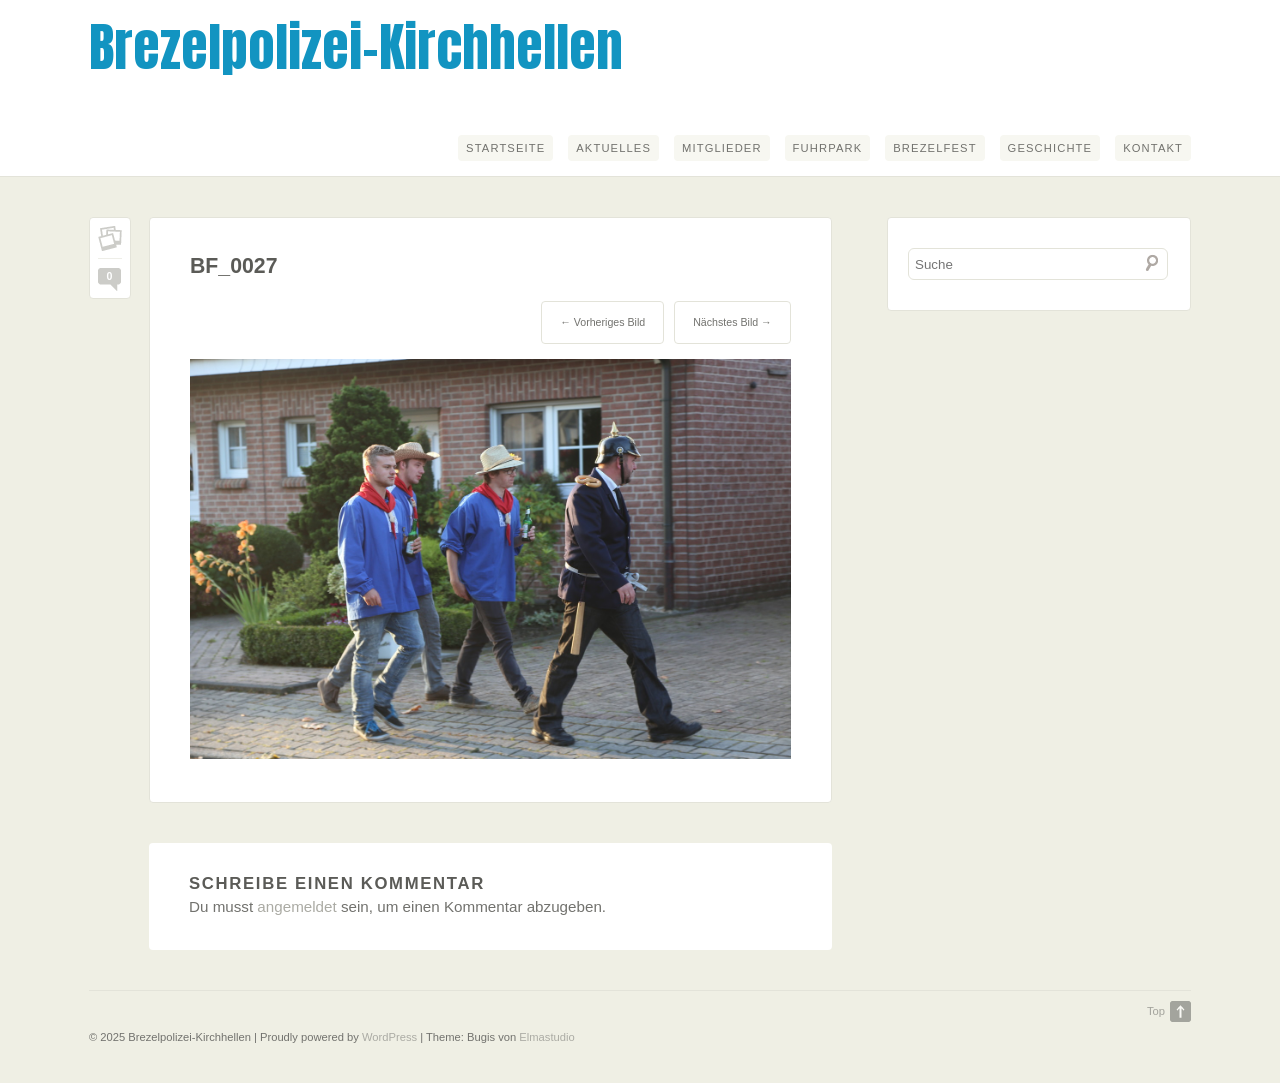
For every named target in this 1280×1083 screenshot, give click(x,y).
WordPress (389, 1037)
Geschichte (1050, 148)
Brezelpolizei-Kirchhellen (356, 46)
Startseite (505, 148)
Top (1156, 1011)
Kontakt (1153, 148)
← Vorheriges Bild (602, 322)
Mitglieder (722, 148)
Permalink (110, 242)
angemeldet (296, 906)
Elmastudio (546, 1037)
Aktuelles (613, 148)
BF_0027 (233, 266)
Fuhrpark (828, 148)
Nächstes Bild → (732, 322)
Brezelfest (934, 148)
